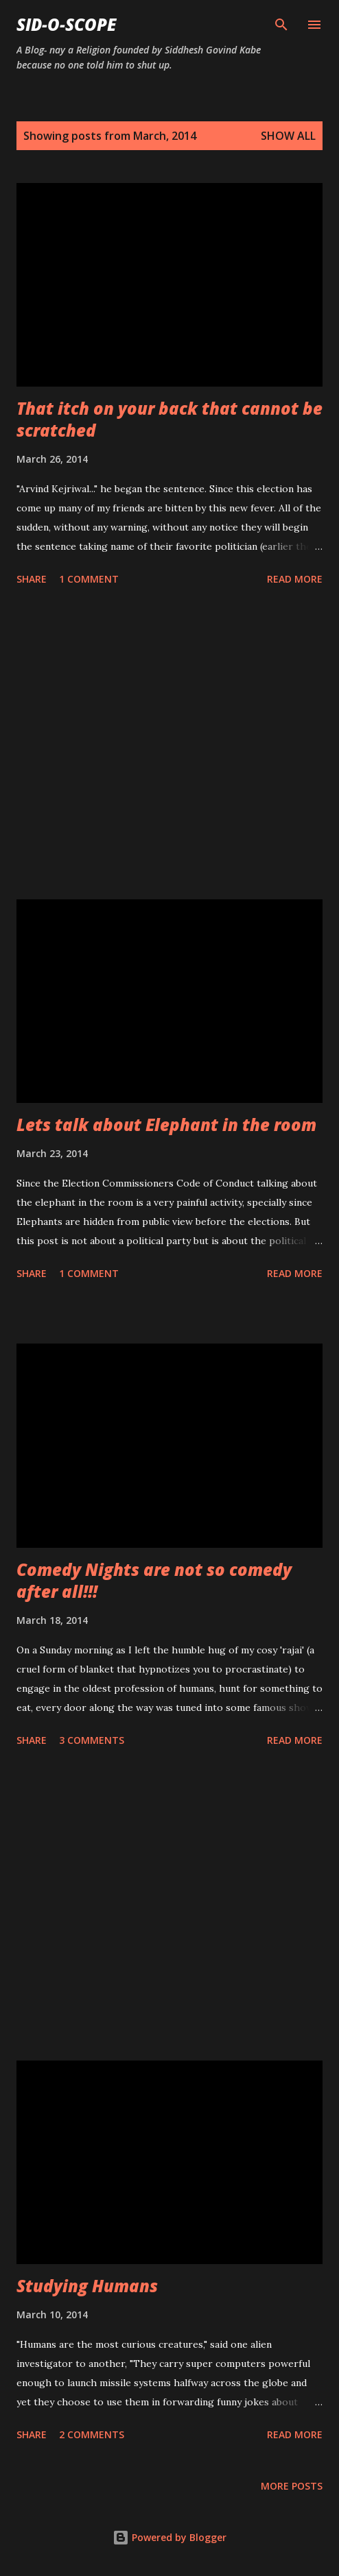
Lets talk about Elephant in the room (166, 1124)
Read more (295, 578)
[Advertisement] (169, 745)
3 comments (91, 1740)
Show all (288, 135)
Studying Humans (87, 2285)
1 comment (89, 578)
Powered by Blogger (169, 2537)
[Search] (281, 24)
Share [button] (31, 578)
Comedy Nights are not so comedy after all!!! (154, 1580)
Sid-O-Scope (66, 24)
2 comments (91, 2434)
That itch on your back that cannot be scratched (169, 419)
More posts (292, 2485)
